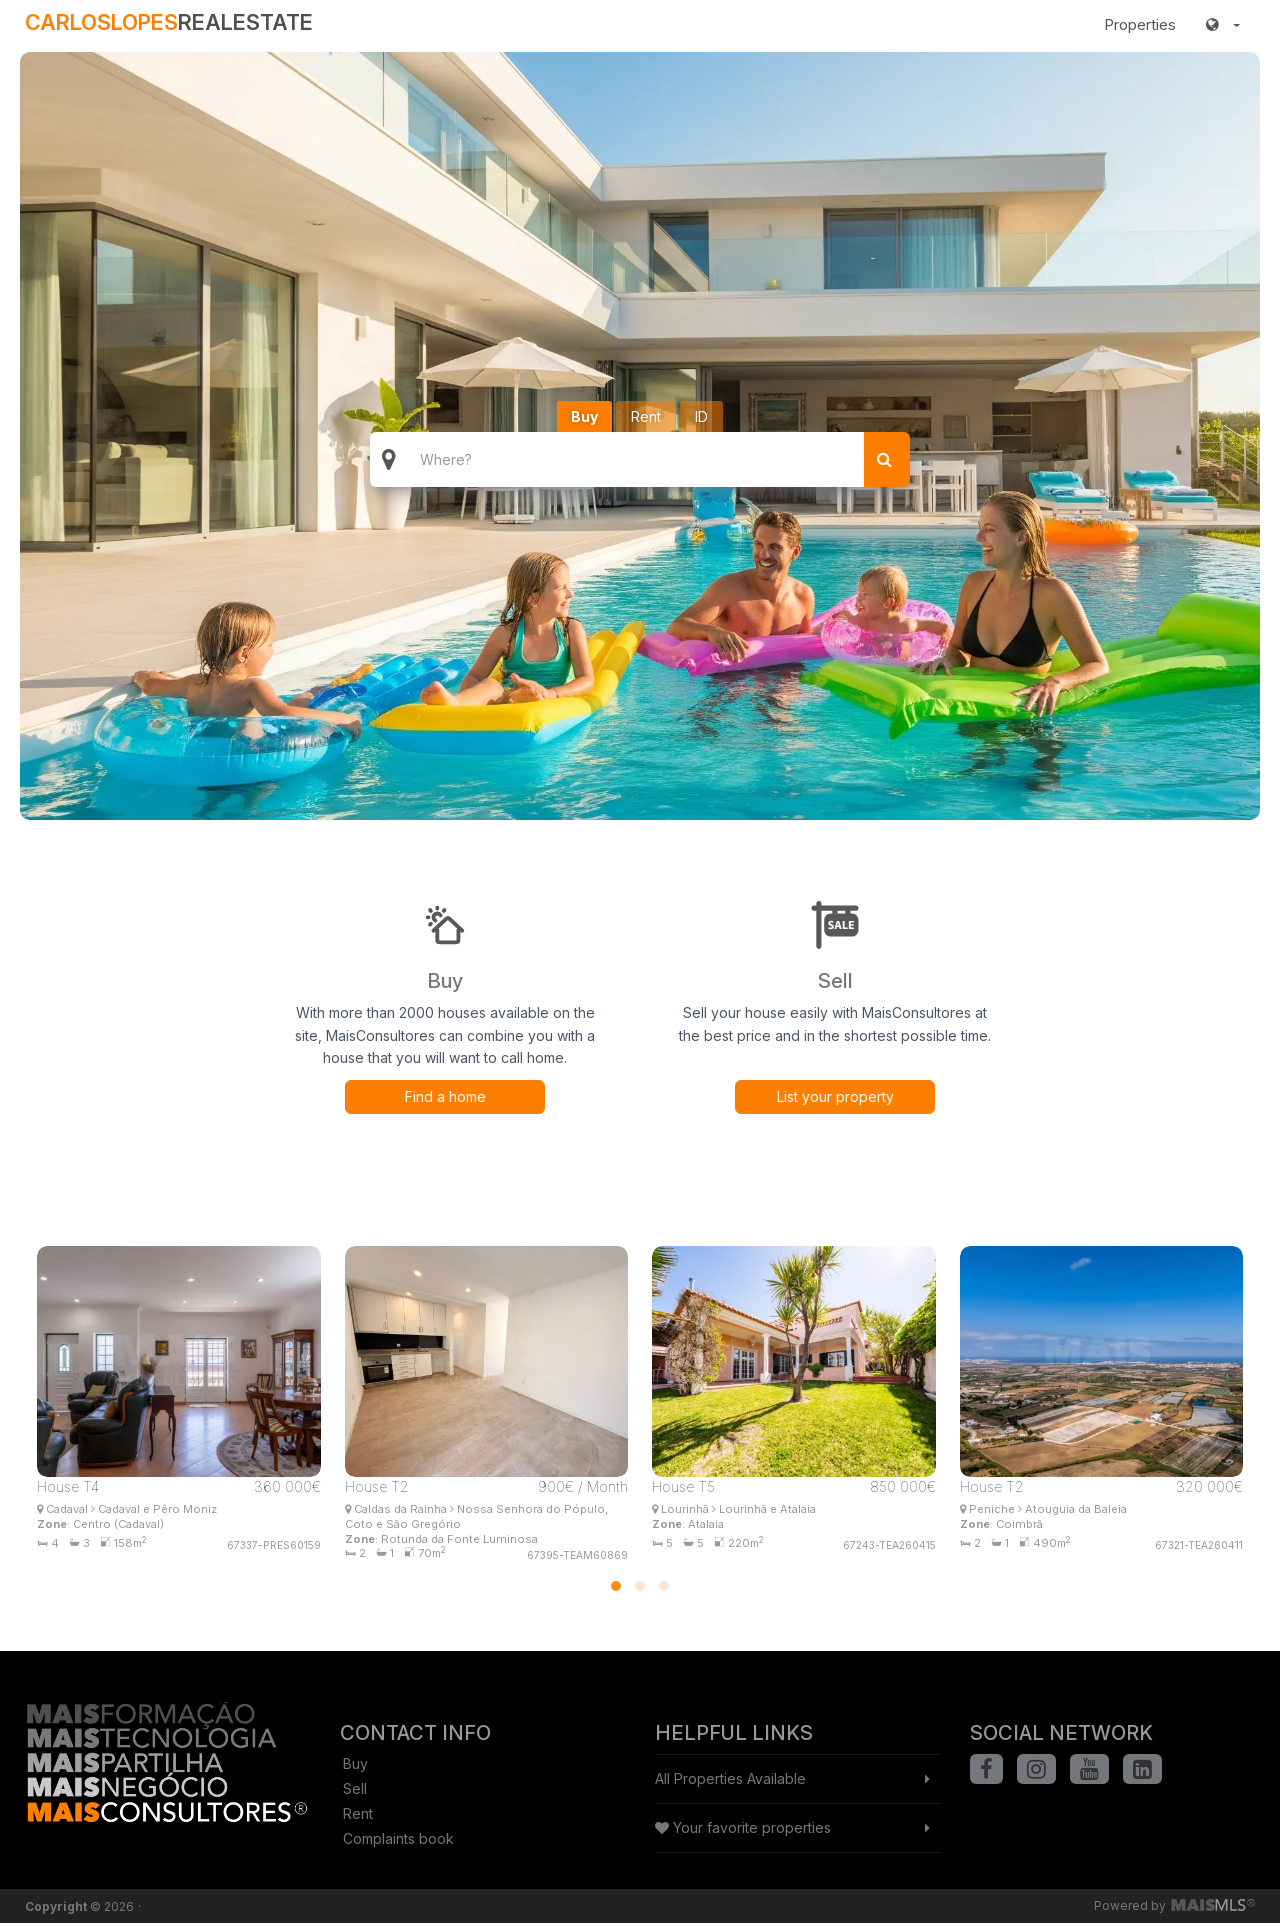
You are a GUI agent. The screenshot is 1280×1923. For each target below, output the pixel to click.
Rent (646, 416)
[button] (1223, 25)
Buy (584, 416)
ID (701, 416)
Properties (1140, 24)
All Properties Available (730, 1778)
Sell (355, 1788)
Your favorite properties (743, 1827)
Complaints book (398, 1838)
